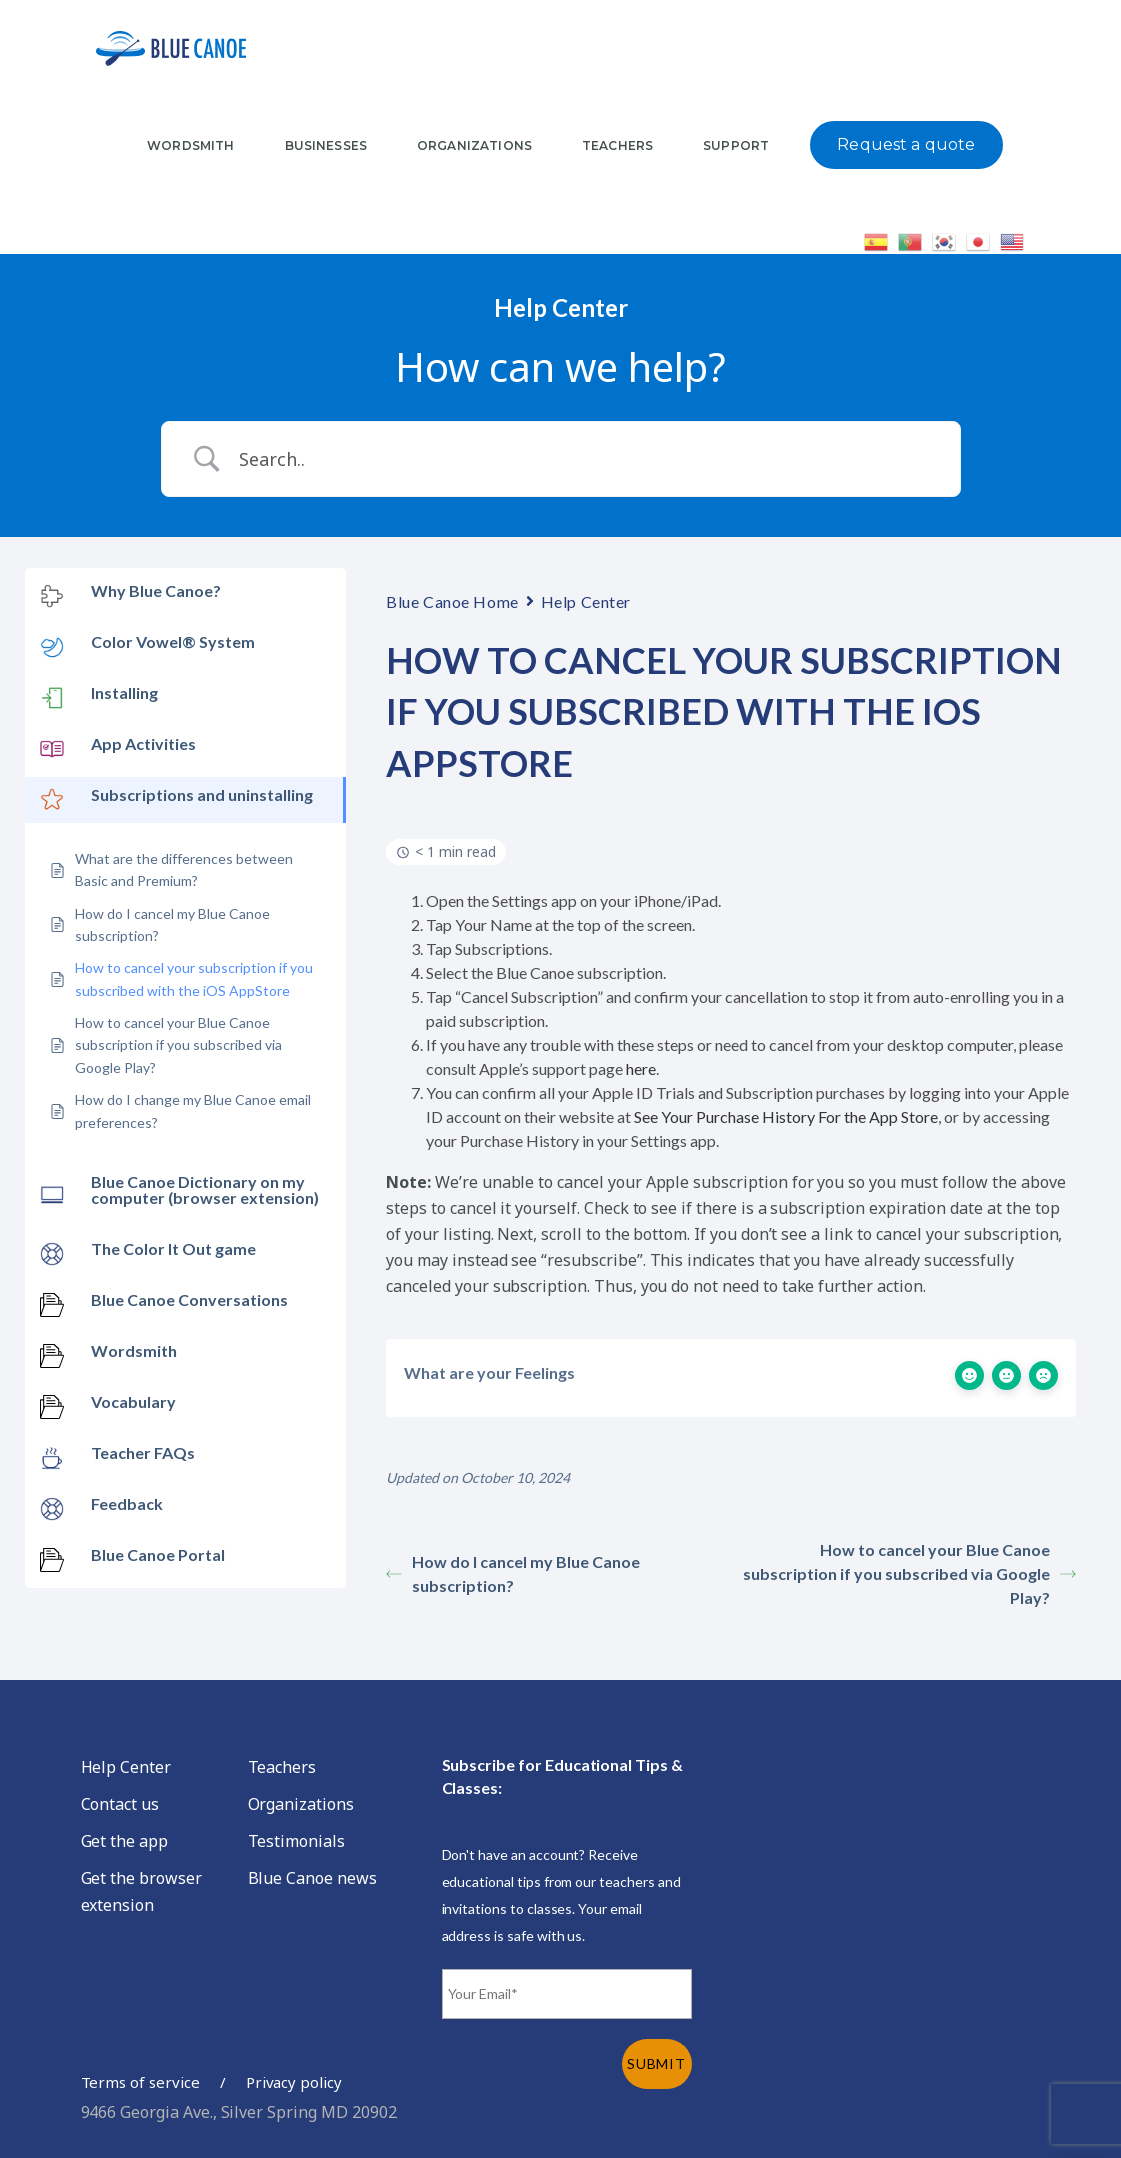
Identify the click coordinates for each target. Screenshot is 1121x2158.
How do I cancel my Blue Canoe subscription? (513, 1573)
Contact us (120, 1804)
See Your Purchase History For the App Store (786, 1116)
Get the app (124, 1841)
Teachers (282, 1767)
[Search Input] (586, 459)
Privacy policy (294, 2082)
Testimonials (296, 1841)
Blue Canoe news (312, 1878)
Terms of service (140, 2082)
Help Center (586, 601)
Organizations (301, 1804)
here (641, 1068)
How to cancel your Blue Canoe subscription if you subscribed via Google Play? (909, 1573)
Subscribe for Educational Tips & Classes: (562, 1776)
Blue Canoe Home (452, 601)
